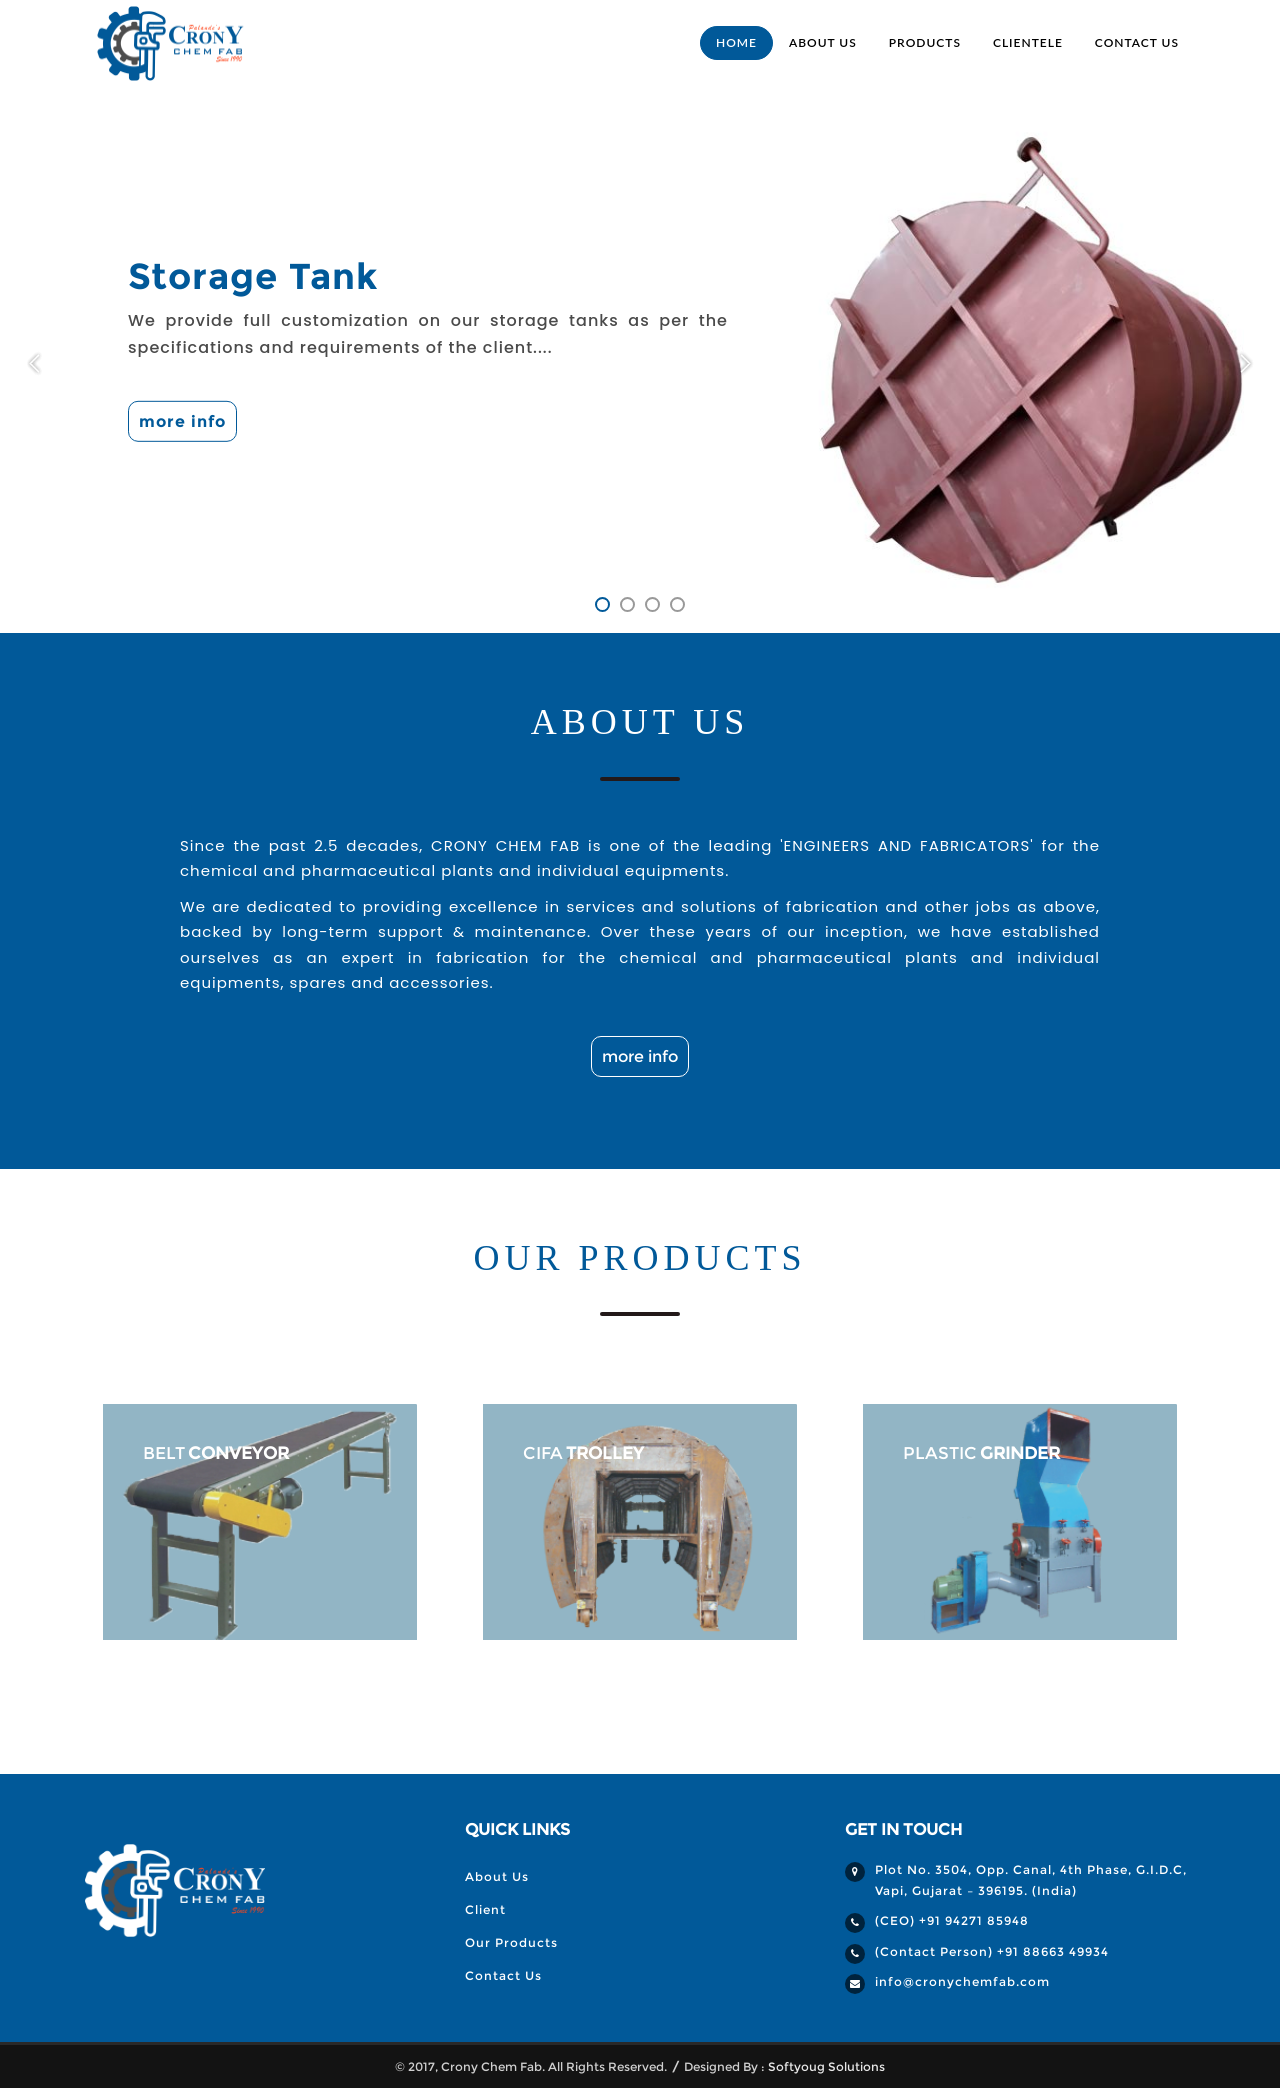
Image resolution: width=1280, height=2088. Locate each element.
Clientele (1028, 42)
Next (1241, 361)
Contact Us (1137, 42)
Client (485, 1909)
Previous (38, 363)
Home (736, 42)
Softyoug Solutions (826, 2066)
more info (182, 421)
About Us (823, 42)
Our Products (511, 1942)
